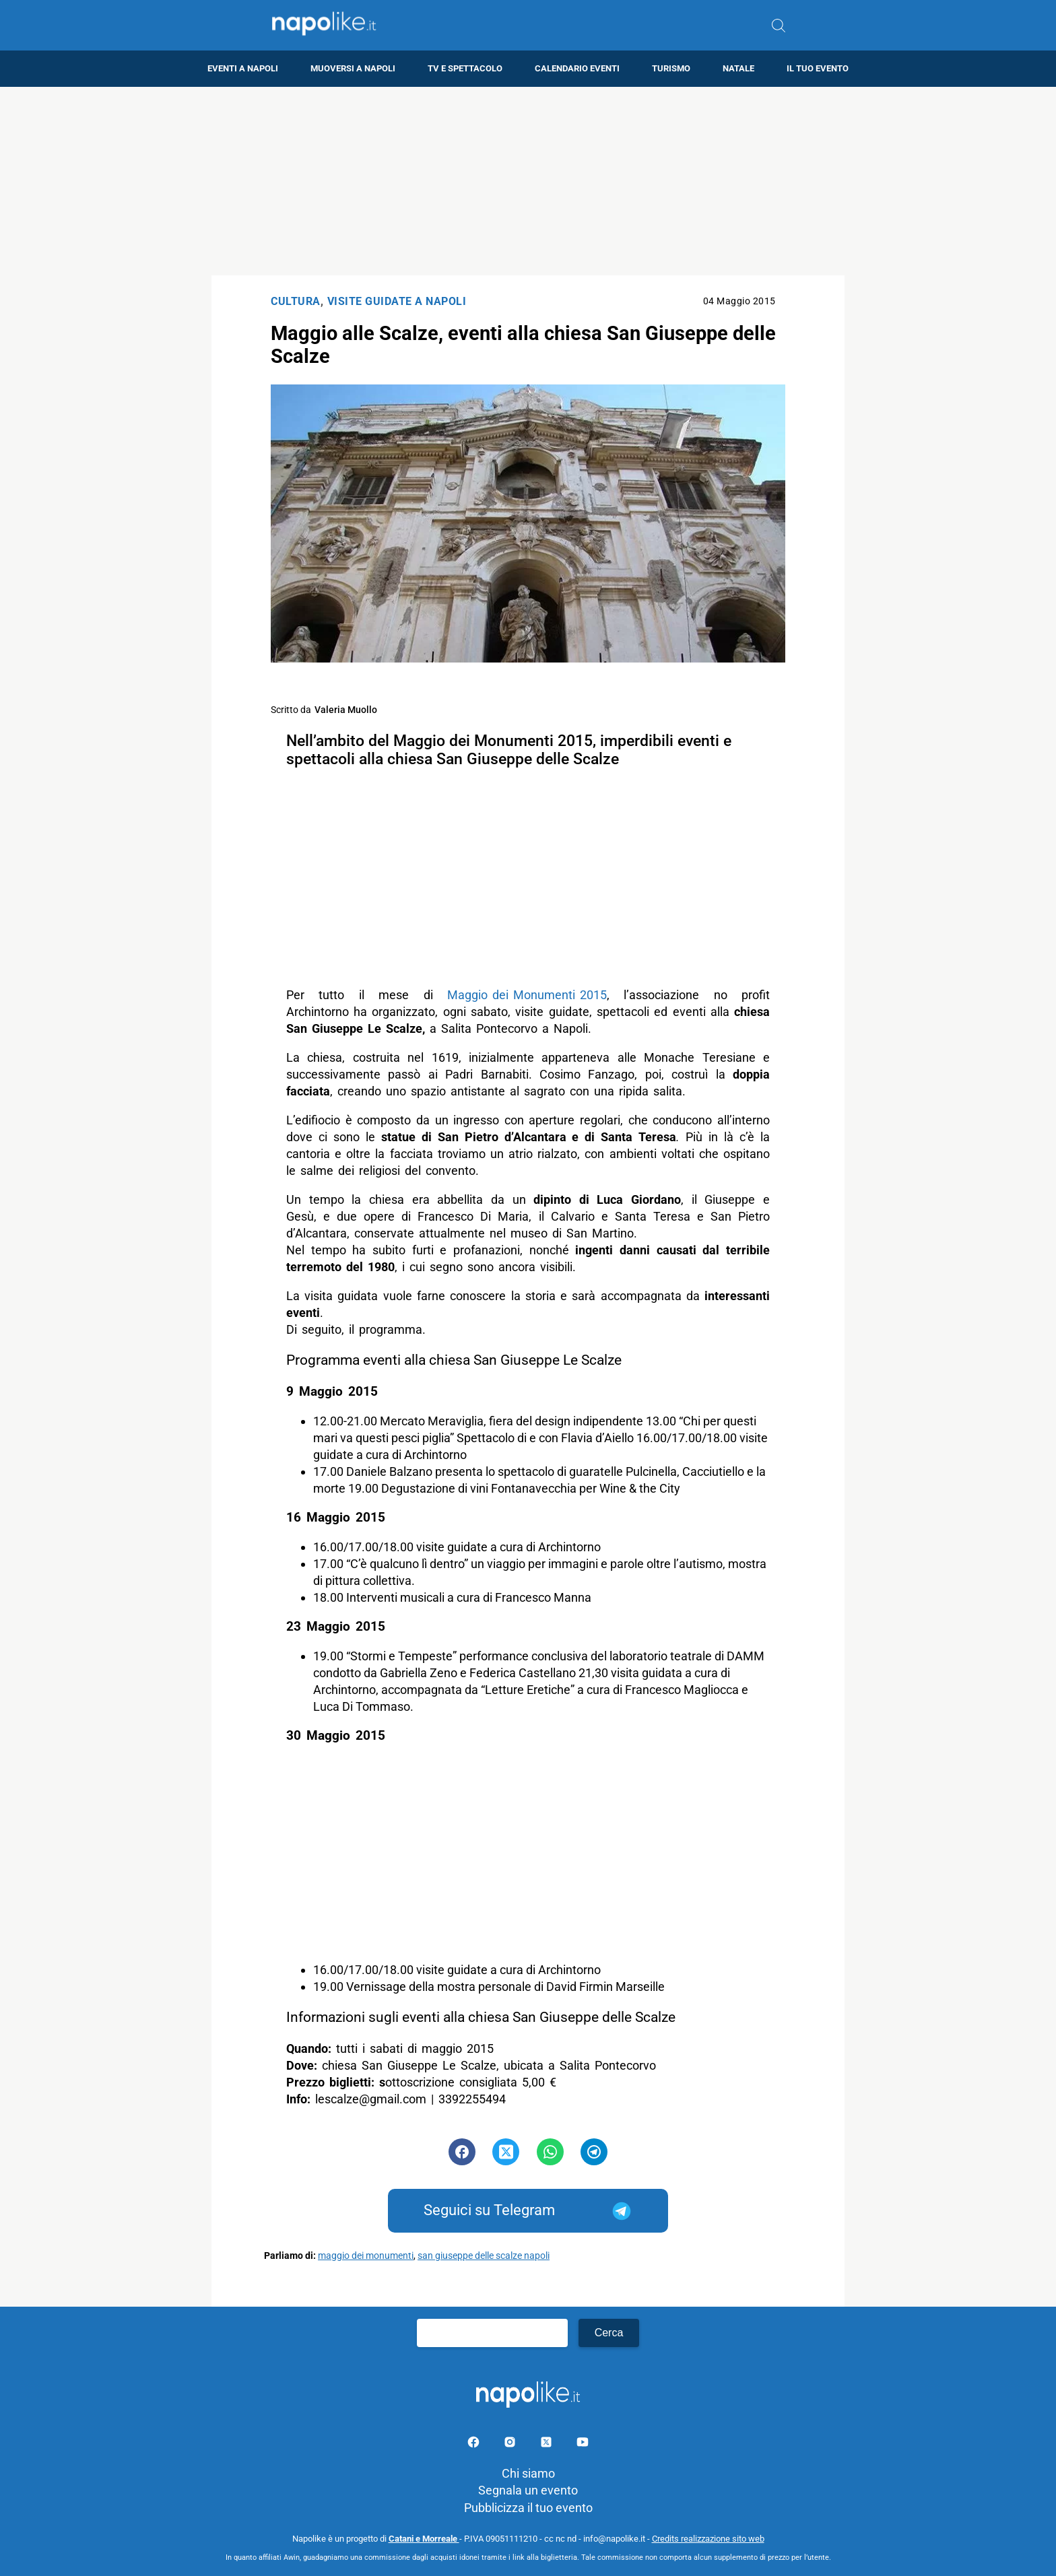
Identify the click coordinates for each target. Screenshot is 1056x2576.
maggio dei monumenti (366, 2256)
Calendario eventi (577, 68)
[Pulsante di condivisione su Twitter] (505, 2151)
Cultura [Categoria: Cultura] (296, 301)
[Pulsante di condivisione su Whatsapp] (550, 2151)
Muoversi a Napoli (352, 68)
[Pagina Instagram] (511, 2444)
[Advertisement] (528, 181)
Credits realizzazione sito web (708, 2539)
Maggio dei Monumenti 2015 (527, 995)
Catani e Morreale (424, 2539)
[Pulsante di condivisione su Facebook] (462, 2151)
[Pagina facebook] (475, 2444)
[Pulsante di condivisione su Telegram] (594, 2151)
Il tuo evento (818, 68)
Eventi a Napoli (242, 68)
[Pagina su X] (547, 2444)
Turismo (671, 68)
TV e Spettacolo (465, 68)
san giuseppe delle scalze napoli (484, 2256)
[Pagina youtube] (582, 2444)
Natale (738, 68)
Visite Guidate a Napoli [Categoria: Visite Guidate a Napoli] (397, 301)
